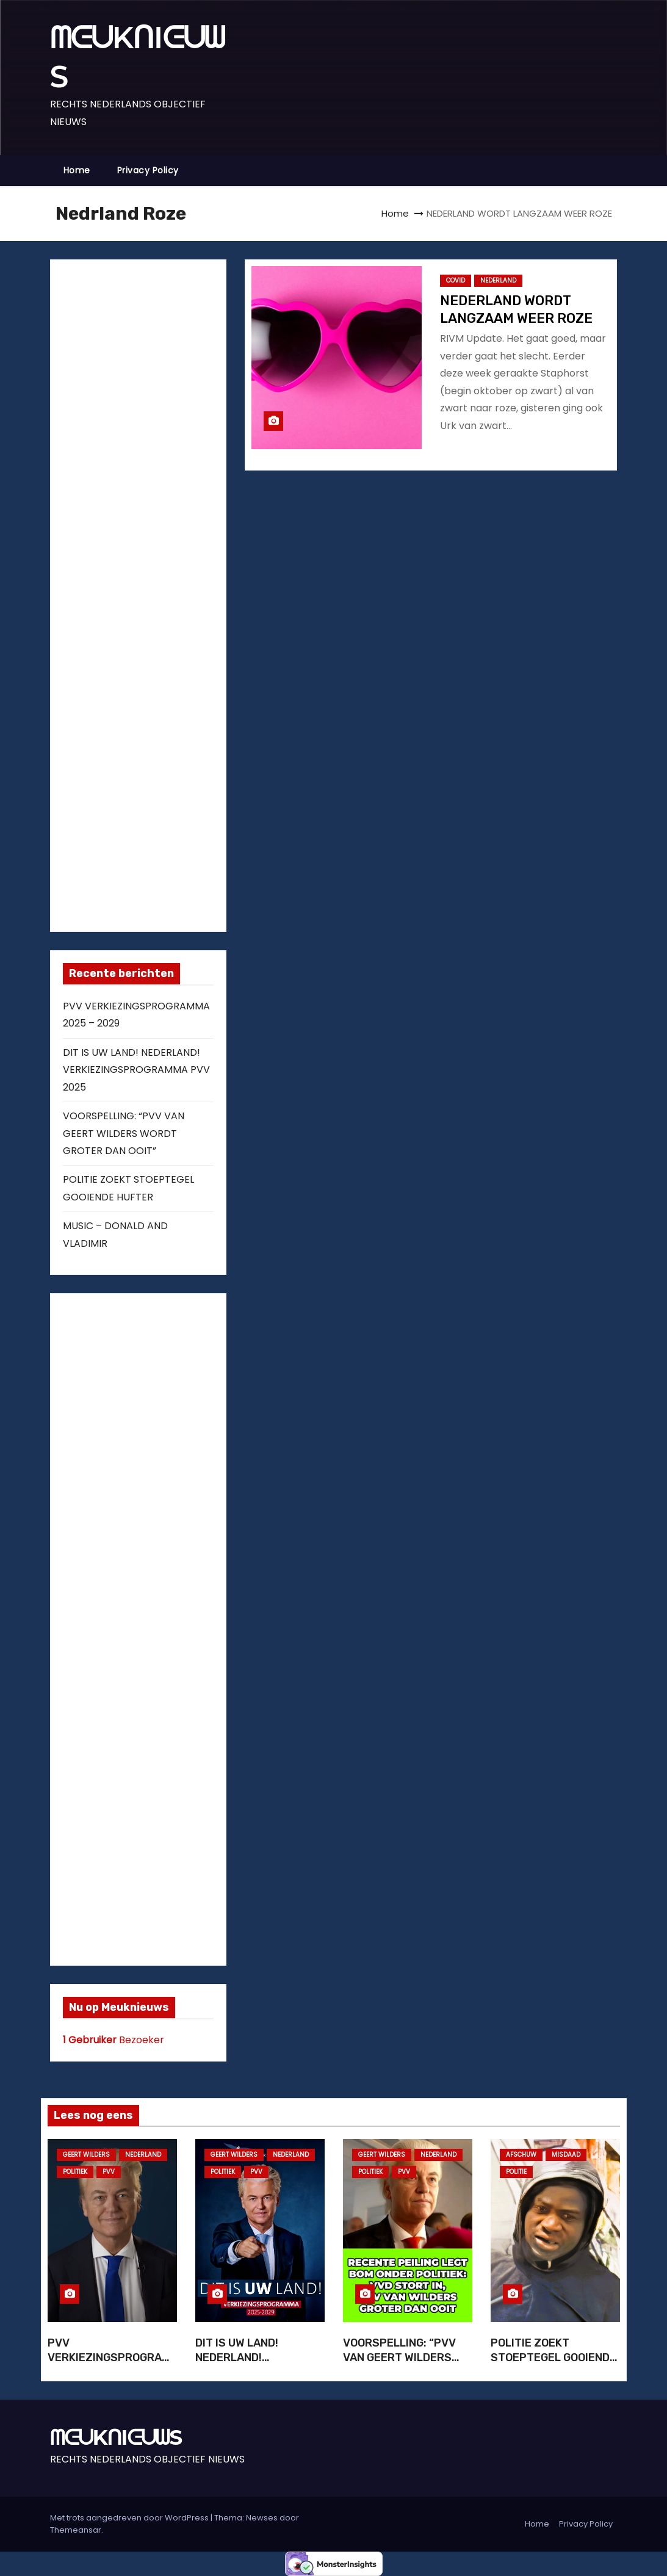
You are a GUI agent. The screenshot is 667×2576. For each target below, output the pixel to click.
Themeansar (75, 2530)
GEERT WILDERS (86, 2154)
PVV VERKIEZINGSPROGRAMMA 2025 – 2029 (109, 2357)
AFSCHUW (521, 2154)
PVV (109, 2172)
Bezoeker (113, 2040)
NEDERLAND (498, 280)
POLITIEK (75, 2172)
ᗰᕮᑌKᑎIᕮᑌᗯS (116, 2437)
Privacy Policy (148, 170)
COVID (455, 280)
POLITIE (516, 2172)
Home (76, 170)
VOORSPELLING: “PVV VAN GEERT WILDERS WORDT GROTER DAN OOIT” (123, 1133)
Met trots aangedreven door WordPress (130, 2518)
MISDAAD (566, 2154)
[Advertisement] (154, 592)
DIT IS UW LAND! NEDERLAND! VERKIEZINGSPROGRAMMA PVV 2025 (136, 1069)
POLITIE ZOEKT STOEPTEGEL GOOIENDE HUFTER (553, 2357)
